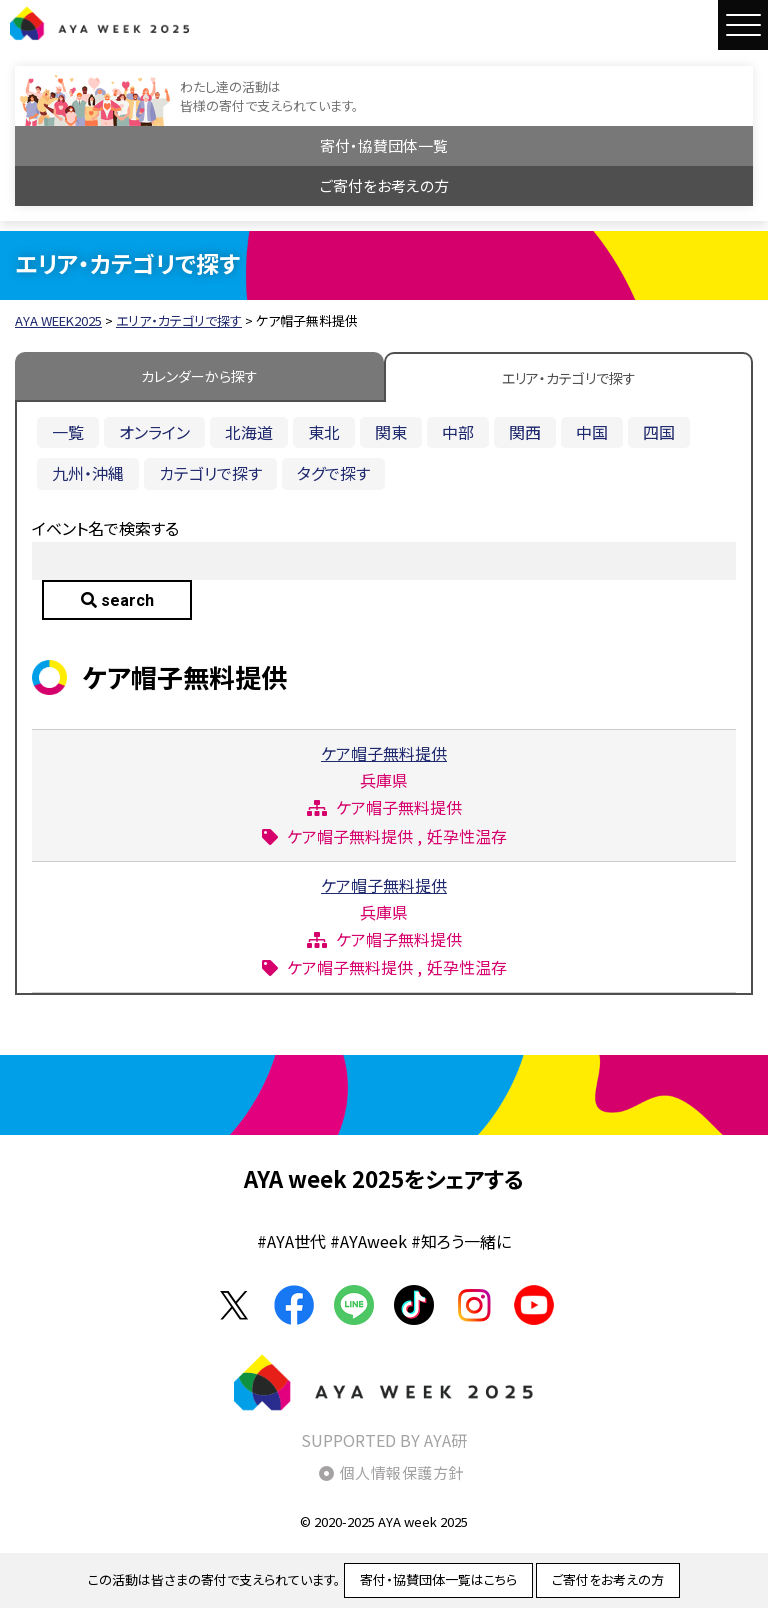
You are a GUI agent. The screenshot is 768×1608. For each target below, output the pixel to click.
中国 (592, 432)
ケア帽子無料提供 (384, 753)
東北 (324, 432)
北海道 (249, 432)
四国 (659, 432)
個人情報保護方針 (402, 1472)
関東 (391, 432)
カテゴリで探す (210, 473)
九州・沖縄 (88, 473)
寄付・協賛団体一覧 (384, 145)
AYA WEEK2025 (100, 23)
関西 (525, 432)
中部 (458, 432)
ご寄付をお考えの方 (384, 185)
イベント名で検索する (105, 528)
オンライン (154, 432)
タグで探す (333, 473)
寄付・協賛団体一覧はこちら (438, 1579)
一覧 (68, 432)
